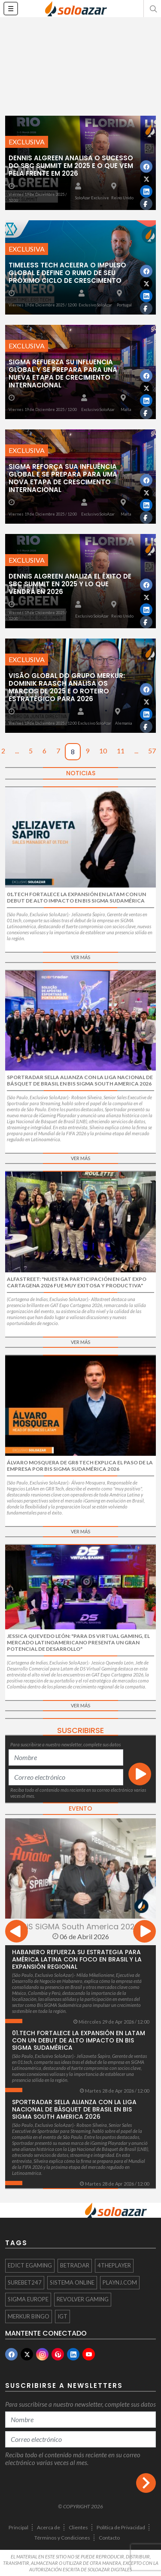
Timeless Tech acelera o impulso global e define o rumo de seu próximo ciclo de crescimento (67, 273)
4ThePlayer (114, 2265)
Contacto (109, 2537)
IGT (62, 2316)
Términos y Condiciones (62, 2537)
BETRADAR (74, 2265)
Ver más (80, 957)
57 (152, 751)
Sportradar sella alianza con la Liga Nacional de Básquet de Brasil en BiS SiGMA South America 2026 (74, 2109)
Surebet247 (25, 2282)
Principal (18, 2527)
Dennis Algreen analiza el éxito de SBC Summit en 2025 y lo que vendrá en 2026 (70, 584)
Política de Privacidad (121, 2527)
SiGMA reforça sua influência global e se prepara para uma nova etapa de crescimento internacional (63, 478)
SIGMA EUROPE (28, 2299)
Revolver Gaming (83, 2299)
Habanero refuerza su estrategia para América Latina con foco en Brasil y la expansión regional (77, 1959)
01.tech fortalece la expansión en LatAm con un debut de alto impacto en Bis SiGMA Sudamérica (78, 2040)
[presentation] (16, 1932)
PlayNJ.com (120, 2282)
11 (121, 751)
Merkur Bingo (28, 2316)
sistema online (72, 2282)
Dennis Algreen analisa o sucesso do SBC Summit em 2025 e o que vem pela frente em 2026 (71, 165)
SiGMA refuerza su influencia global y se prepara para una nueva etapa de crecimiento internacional (63, 373)
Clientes (78, 2527)
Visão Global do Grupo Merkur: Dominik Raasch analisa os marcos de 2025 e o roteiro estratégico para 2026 (67, 687)
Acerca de (48, 2527)
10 (103, 751)
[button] (152, 8)
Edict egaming (30, 2265)
